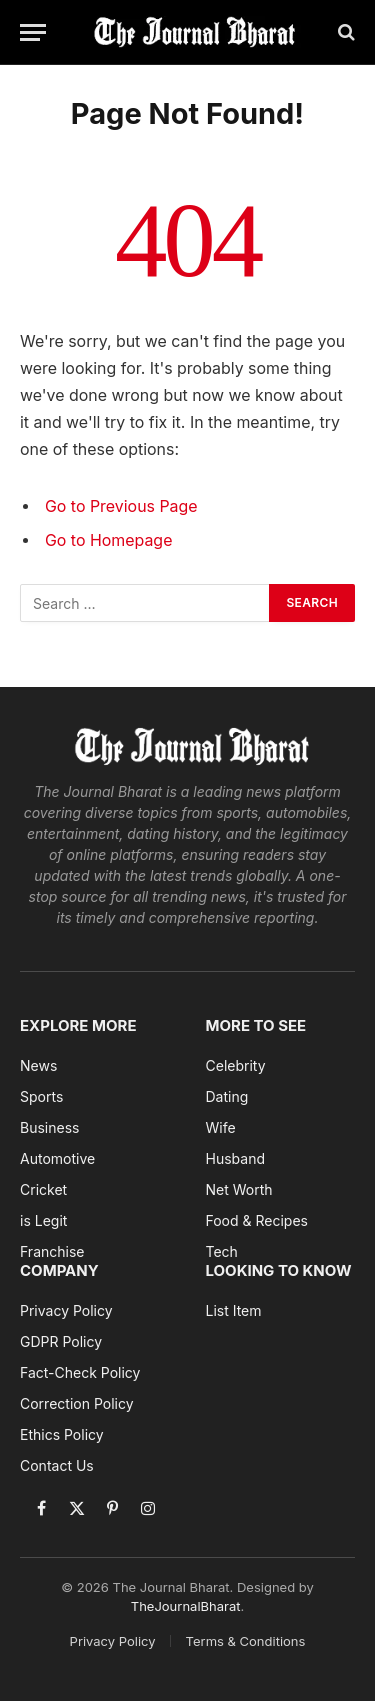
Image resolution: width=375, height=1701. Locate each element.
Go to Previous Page (121, 506)
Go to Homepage (108, 540)
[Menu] (33, 32)
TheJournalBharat (186, 1606)
